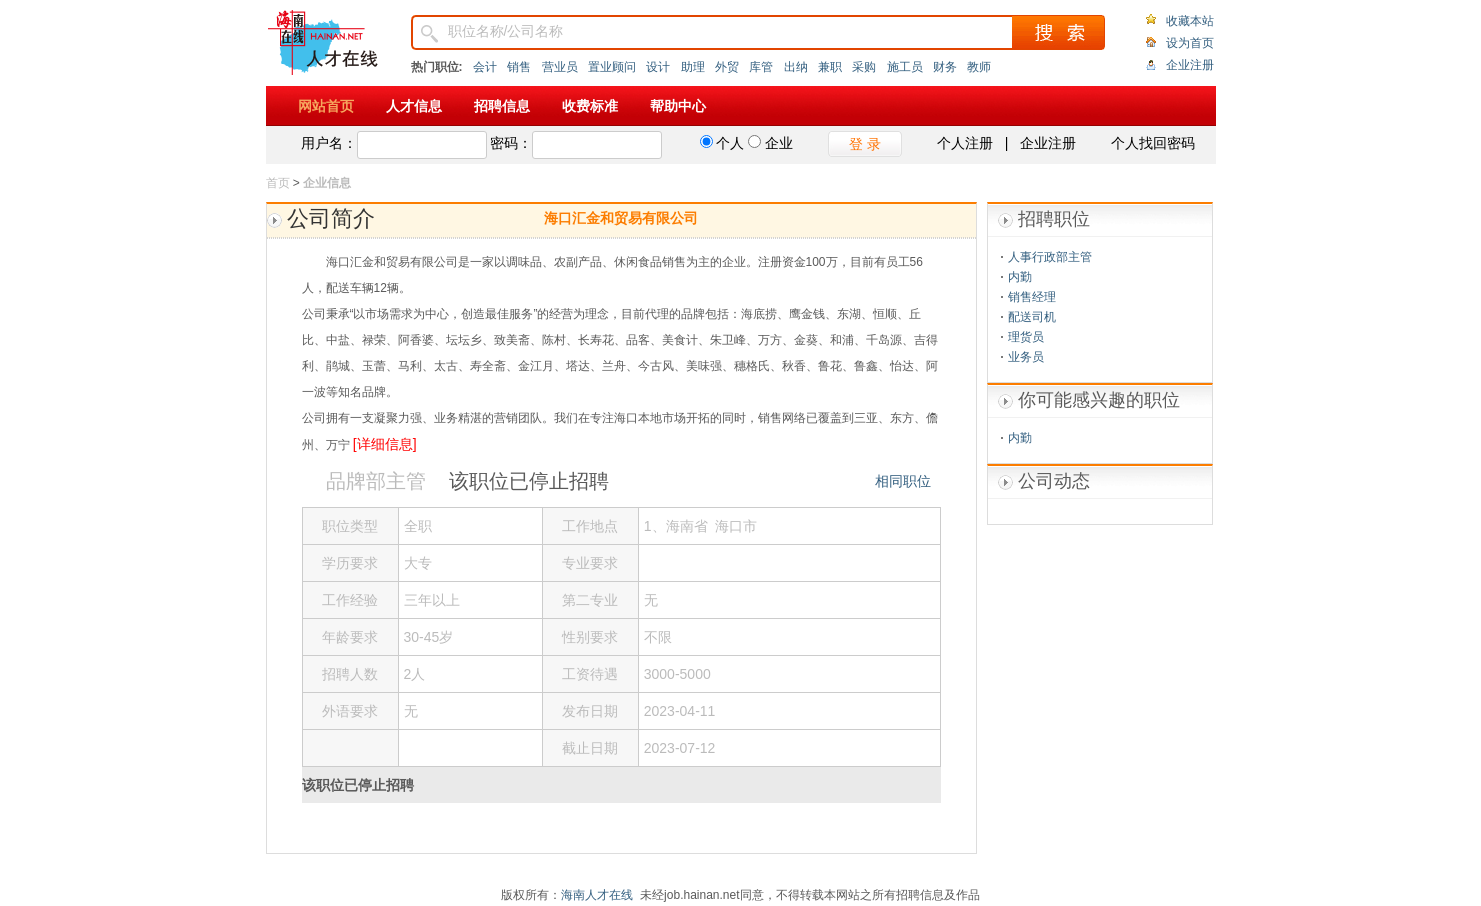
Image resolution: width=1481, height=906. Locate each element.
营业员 (560, 67)
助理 (693, 67)
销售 (519, 67)
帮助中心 (678, 106)
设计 (658, 67)
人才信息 (414, 106)
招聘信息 (502, 106)
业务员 (1026, 357)
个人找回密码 (1153, 143)
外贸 (727, 67)
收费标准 (590, 106)
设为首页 (1190, 43)
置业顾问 (612, 67)
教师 (979, 67)
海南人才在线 (597, 895)
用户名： (329, 143)
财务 (945, 67)
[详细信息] (385, 444)
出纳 (796, 67)
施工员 (905, 67)
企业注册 (1190, 65)
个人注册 (965, 143)
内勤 (1020, 277)
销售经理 (1032, 297)
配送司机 (1032, 317)
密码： (511, 143)
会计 (485, 67)
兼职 (830, 67)
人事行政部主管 (1050, 257)
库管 (761, 67)
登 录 (865, 144)
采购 (864, 67)
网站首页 (326, 106)
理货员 (1026, 337)
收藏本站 (1190, 21)
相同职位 (903, 481)
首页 (278, 183)
